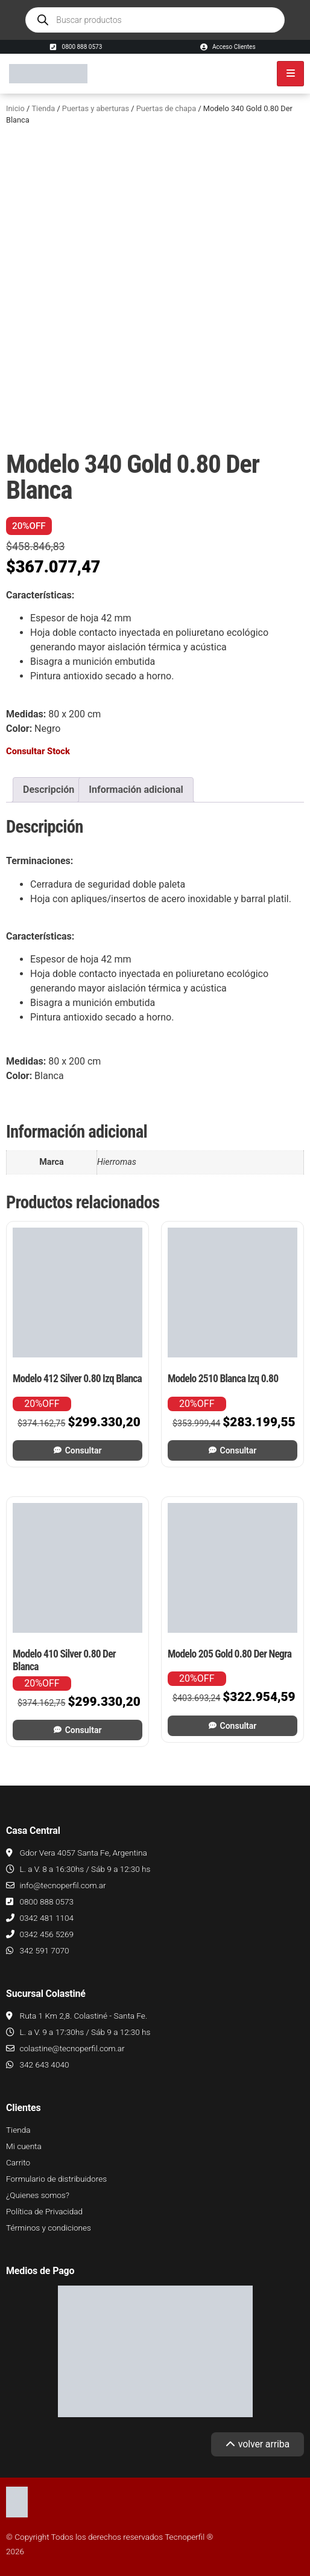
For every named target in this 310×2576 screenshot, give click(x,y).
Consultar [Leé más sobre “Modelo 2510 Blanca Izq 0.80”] (238, 1450)
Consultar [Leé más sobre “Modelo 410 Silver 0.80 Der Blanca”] (83, 1730)
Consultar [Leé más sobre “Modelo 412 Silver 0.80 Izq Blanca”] (83, 1450)
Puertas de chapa (166, 108)
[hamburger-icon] (290, 73)
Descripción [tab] (48, 789)
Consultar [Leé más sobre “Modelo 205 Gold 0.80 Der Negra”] (238, 1726)
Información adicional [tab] (136, 789)
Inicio (15, 108)
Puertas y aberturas (95, 108)
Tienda (43, 108)
